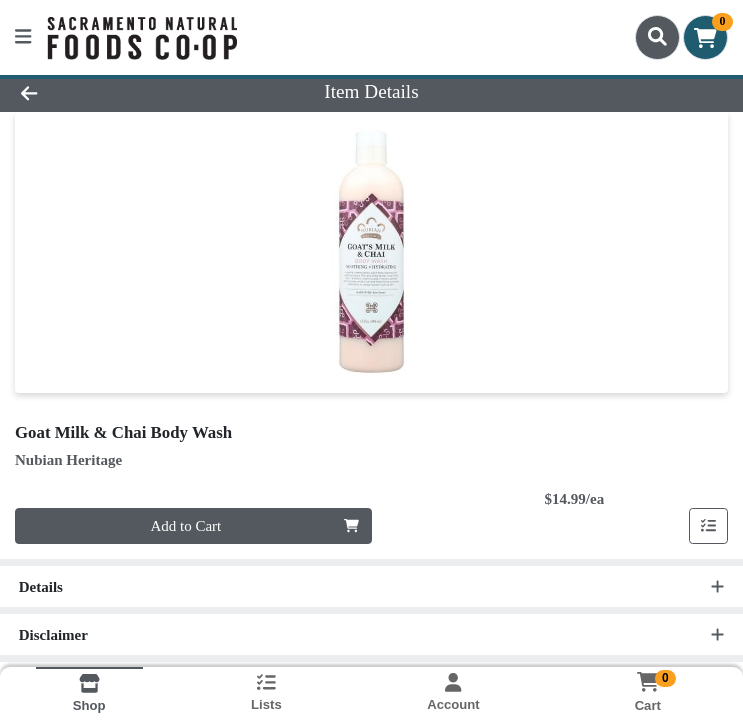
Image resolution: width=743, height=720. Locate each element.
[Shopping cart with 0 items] (705, 37)
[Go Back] (104, 92)
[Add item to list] (709, 526)
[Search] (657, 37)
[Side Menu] (23, 37)
